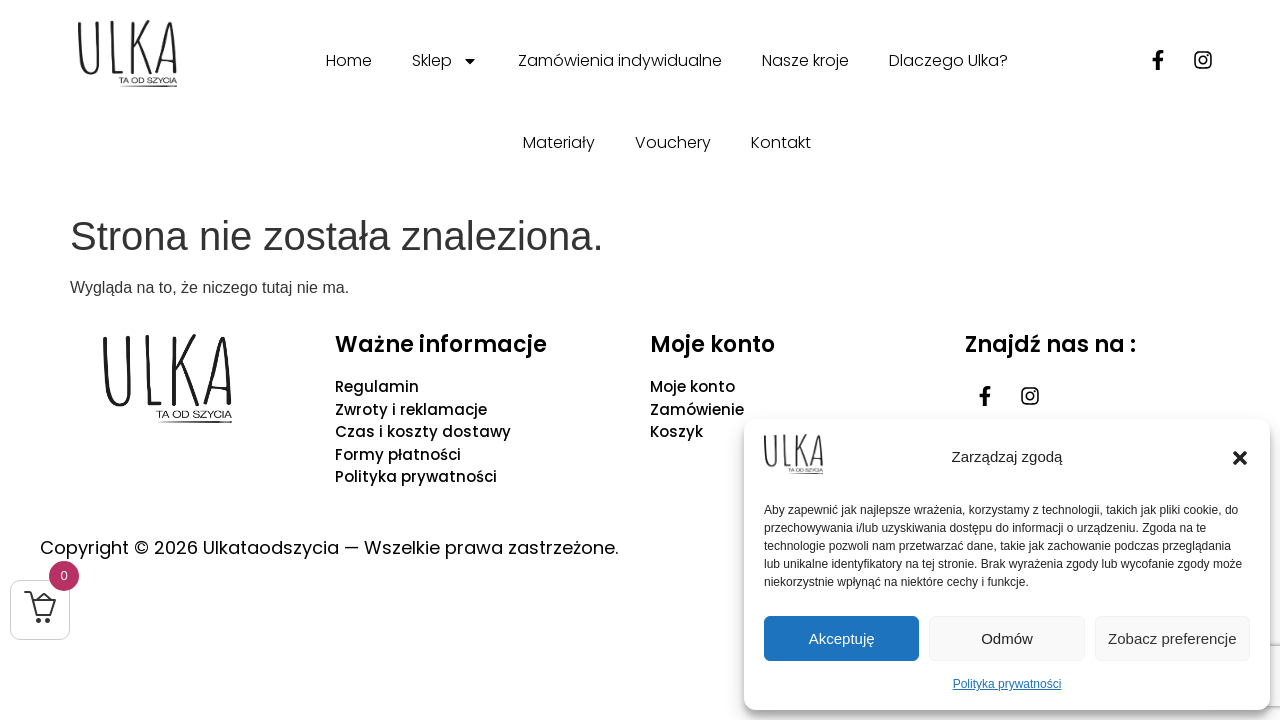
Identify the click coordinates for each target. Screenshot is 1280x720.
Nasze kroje (805, 60)
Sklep (445, 61)
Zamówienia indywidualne (620, 60)
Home (349, 60)
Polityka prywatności (1007, 684)
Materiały (559, 142)
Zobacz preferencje (1172, 638)
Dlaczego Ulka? (948, 60)
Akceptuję (842, 638)
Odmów (1007, 638)
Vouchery (673, 142)
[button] (1240, 458)
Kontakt (781, 142)
